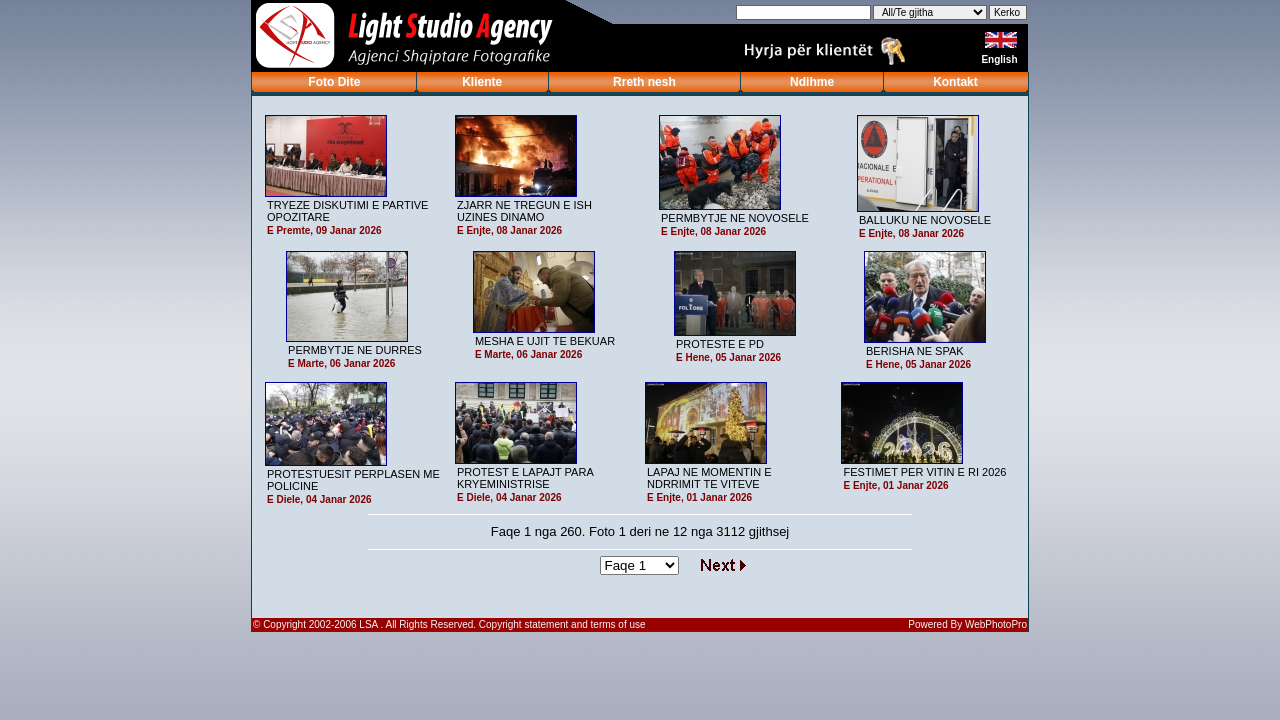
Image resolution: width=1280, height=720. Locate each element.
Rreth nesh (644, 82)
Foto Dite (334, 82)
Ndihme (812, 82)
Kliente (482, 82)
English (1000, 59)
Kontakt (955, 82)
